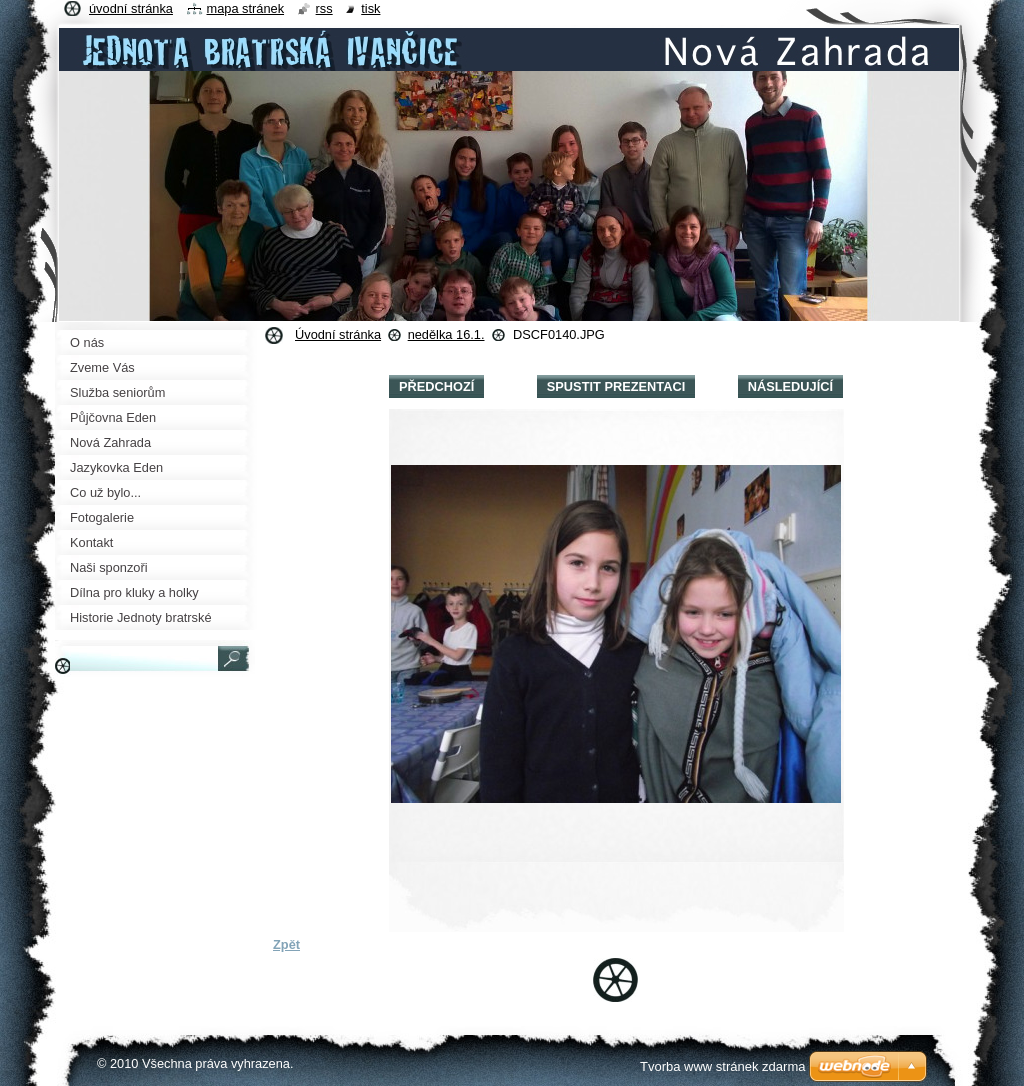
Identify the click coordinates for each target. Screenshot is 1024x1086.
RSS (324, 8)
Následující (790, 386)
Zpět (286, 944)
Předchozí (436, 386)
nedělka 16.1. (446, 334)
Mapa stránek (246, 8)
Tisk (370, 8)
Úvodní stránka (338, 334)
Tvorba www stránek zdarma (722, 1066)
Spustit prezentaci (616, 386)
